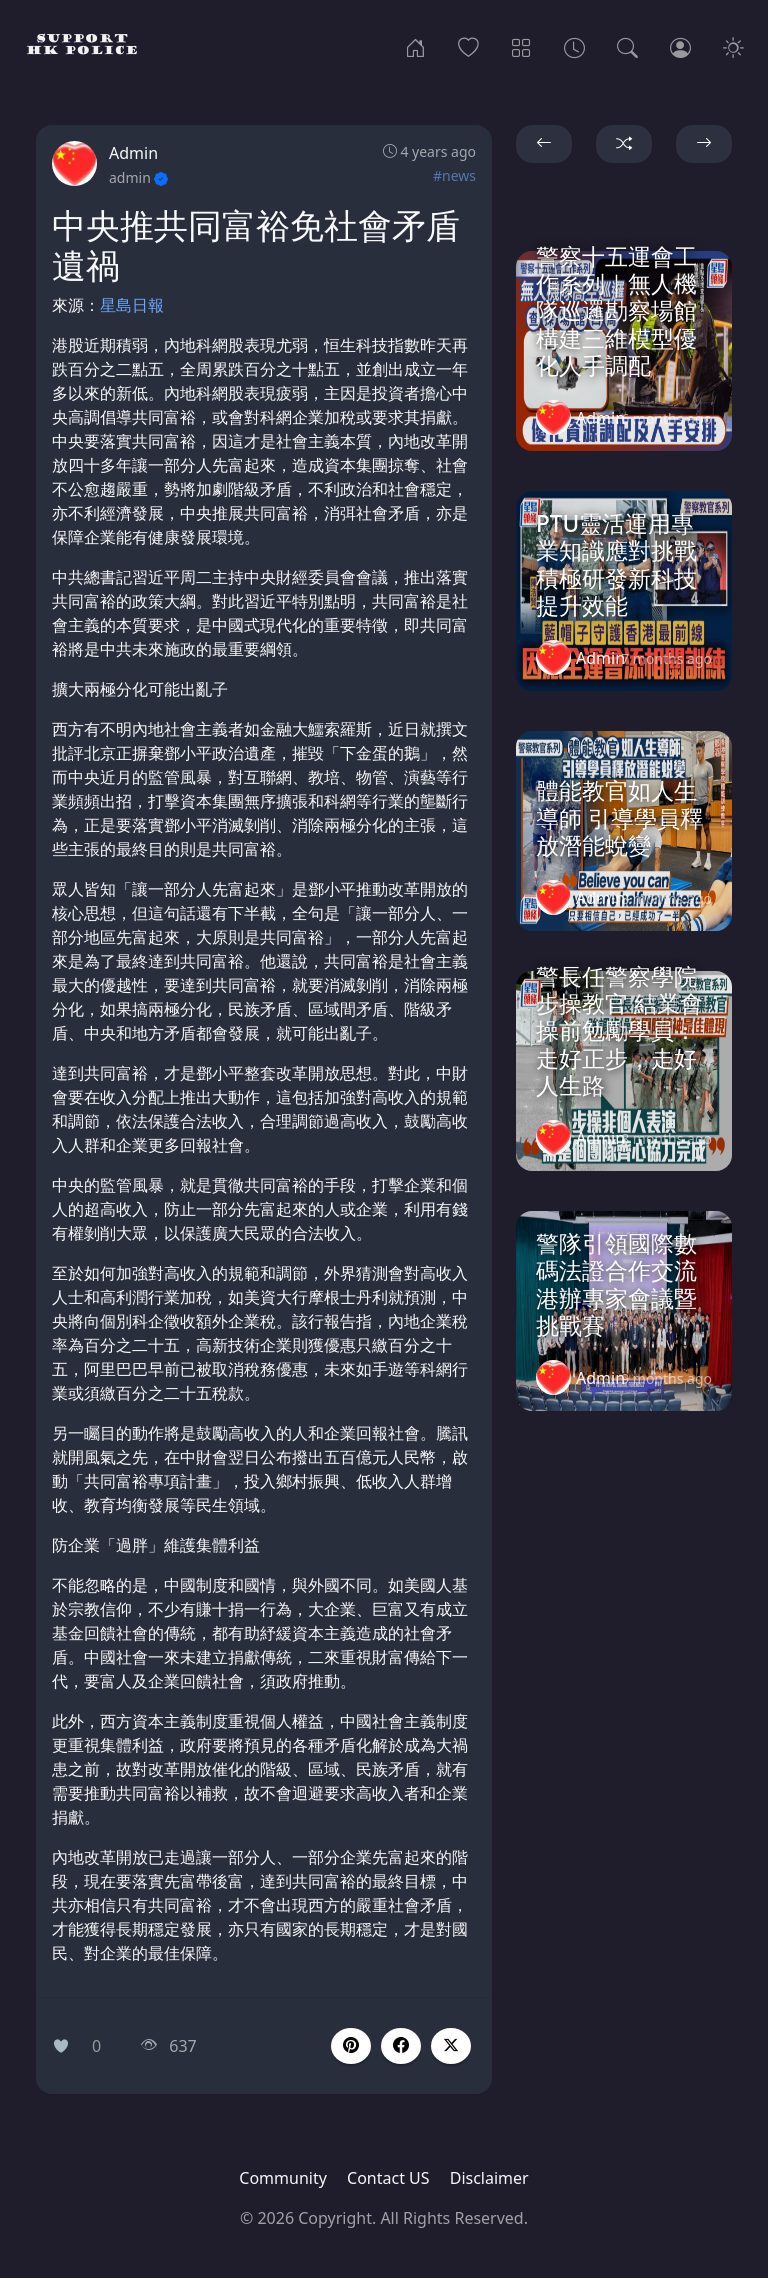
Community (283, 2178)
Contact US (388, 2178)
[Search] (627, 46)
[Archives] (574, 46)
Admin (133, 153)
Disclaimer (489, 2178)
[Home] (415, 46)
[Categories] (521, 46)
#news (454, 175)
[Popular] (468, 46)
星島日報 (132, 305)
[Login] (680, 46)
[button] (401, 2046)
